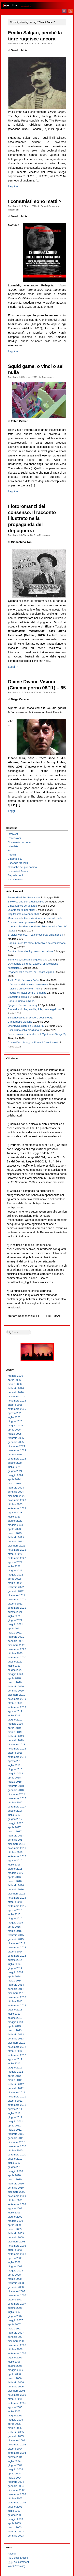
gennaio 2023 (16, 1541)
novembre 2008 (17, 2245)
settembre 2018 (17, 1756)
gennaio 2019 (16, 1740)
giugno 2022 (15, 1570)
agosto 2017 (15, 1810)
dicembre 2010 (16, 2142)
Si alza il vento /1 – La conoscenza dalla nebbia (35, 934)
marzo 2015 (15, 1930)
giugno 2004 (15, 2465)
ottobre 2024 (15, 1454)
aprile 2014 (14, 1976)
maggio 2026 (15, 1375)
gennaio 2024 (16, 1491)
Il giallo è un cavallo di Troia (24, 988)
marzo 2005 (15, 2427)
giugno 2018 (15, 1769)
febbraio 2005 (16, 2432)
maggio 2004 (15, 2469)
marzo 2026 (15, 1384)
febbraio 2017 (16, 1835)
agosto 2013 (15, 2009)
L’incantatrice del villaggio (22, 905)
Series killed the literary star (24, 897)
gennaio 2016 (16, 1889)
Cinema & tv (49, 692)
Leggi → (13, 186)
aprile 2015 (14, 1926)
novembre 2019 (17, 1698)
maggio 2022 (15, 1574)
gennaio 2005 (16, 2436)
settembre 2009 (17, 2204)
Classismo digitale (18, 996)
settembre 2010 (17, 2154)
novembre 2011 (17, 2096)
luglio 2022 (14, 1566)
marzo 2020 (15, 1682)
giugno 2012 (15, 2067)
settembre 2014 (17, 1955)
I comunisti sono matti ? (35, 201)
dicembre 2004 (16, 2440)
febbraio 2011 (16, 2133)
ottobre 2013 (15, 2001)
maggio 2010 (15, 2171)
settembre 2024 (17, 1458)
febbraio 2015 (16, 1935)
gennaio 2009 (16, 2237)
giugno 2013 (15, 2017)
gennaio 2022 (16, 1591)
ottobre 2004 (15, 2448)
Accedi (12, 2553)
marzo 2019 (15, 1732)
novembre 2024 (17, 1450)
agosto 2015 (15, 1910)
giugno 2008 (15, 2266)
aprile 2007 (14, 2324)
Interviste (13, 846)
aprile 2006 (14, 2374)
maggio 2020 (15, 1674)
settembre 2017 (17, 1806)
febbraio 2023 (16, 1537)
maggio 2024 (15, 1475)
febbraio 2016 (16, 1885)
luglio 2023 (14, 1516)
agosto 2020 (15, 1661)
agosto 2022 (15, 1562)
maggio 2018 (15, 1773)
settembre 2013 (17, 2005)
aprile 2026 (14, 1379)
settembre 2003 (17, 2502)
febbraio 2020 (16, 1686)
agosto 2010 (15, 2158)
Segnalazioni (15, 875)
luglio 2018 (14, 1765)
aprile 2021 (14, 1628)
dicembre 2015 (16, 1893)
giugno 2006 (15, 2365)
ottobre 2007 (15, 2299)
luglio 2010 (14, 2162)
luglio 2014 (14, 1964)
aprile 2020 (14, 1678)
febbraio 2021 (16, 1636)
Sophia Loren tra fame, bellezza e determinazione (37, 943)
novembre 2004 (17, 2444)
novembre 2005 (17, 2394)
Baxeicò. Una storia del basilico (26, 901)
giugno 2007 (15, 2316)
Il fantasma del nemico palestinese (28, 984)
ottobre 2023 (15, 1504)
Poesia (12, 854)
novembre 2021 (17, 1599)
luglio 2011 (14, 2113)
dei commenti (18, 2562)
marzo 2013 (15, 2030)
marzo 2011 (15, 2129)
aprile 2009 (14, 2224)
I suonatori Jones (18, 871)
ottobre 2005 (15, 2398)
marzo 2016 (15, 1881)
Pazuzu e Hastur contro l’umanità (27, 992)
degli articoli (18, 2557)
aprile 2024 (14, 1479)
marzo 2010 (15, 2179)
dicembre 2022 (16, 1545)
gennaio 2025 (16, 1442)
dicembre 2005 (16, 2390)
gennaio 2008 (16, 2287)
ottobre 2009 (15, 2200)
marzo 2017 (15, 1831)
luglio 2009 (14, 2212)
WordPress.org (16, 2566)
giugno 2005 (15, 2415)
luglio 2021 (14, 1616)
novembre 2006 (17, 2345)
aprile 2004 (14, 2473)
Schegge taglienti (18, 862)
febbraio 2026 (16, 1388)
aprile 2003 (14, 2523)
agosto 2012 (15, 2059)
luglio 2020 (14, 1665)
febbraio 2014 (16, 1984)
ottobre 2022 (15, 1553)
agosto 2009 (15, 2208)
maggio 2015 (15, 1922)
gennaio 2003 (16, 2535)
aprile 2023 (14, 1529)
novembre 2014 (17, 1947)
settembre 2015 (17, 1906)
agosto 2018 (15, 1761)
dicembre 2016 (16, 1843)
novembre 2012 (17, 2046)
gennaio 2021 (16, 1640)
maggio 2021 (15, 1624)
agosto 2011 (15, 2109)
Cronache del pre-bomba (22, 867)
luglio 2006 (14, 2361)
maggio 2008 (15, 2270)
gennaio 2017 (16, 1839)
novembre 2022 (17, 1549)
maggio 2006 (15, 2369)
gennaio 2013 (16, 2038)
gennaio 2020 (16, 1690)
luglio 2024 (14, 1466)
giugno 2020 (15, 1669)
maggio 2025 (15, 1425)
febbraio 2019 (16, 1736)
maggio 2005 (15, 2419)
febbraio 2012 (16, 2084)
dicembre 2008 (16, 2241)
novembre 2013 (17, 1997)
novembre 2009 (17, 2196)
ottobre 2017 (15, 1802)
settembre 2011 (17, 2104)
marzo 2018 (15, 1781)
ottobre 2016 (15, 1852)
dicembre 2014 (16, 1943)
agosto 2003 (15, 2506)
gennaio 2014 (16, 1988)
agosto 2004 (15, 2456)
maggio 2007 (15, 2320)
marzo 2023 (15, 1533)
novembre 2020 (17, 1649)
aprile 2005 (14, 2423)
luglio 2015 (14, 1914)
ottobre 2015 (15, 1901)
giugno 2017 (15, 1819)
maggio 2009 (15, 2220)
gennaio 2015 (16, 1939)
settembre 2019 (17, 1707)
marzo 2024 (15, 1483)
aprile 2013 (14, 2026)
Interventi (13, 833)
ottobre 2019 (15, 1703)
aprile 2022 (14, 1578)
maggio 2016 (15, 1872)
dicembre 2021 (16, 1595)
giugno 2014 (15, 1968)
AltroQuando (15, 879)
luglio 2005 (14, 2411)
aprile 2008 (14, 2274)
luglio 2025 (14, 1417)
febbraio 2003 (16, 2531)
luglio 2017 (14, 1814)
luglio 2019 (14, 1715)
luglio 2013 (14, 2013)
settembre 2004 (17, 2452)
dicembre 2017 (16, 1794)
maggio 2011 (15, 2121)
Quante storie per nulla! (21, 909)
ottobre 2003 (15, 2498)
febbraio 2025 (16, 1437)
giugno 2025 (15, 1421)
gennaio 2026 (16, 1392)
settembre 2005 (17, 2403)
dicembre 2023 (16, 1495)
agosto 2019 (15, 1711)
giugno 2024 (15, 1471)
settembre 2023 (17, 1508)
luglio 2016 (14, 1864)
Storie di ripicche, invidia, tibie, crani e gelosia (34, 1009)
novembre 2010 (17, 2146)
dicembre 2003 (16, 2490)
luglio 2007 (14, 2311)
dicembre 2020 (16, 1645)
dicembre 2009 (16, 2191)
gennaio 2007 (16, 2336)
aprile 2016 (14, 1877)
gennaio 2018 (16, 1790)
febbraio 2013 (16, 2034)
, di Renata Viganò (31, 972)
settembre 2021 (17, 1607)
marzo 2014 (15, 1980)
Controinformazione (50, 206)
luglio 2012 (14, 2063)
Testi (10, 850)
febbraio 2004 (16, 2481)
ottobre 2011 (15, 2100)
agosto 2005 (15, 2407)
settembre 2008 (17, 2253)
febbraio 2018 (16, 1785)
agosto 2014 (15, 1959)
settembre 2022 (17, 1558)
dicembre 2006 (16, 2340)
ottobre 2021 (15, 1603)
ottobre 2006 (15, 2349)
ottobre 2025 (15, 1404)
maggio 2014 (15, 1972)
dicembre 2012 (16, 2042)
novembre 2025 (17, 1400)
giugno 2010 (15, 2167)
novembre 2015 (17, 1897)
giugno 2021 (15, 1620)
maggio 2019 (15, 1723)
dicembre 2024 (16, 1446)
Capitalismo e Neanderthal (23, 914)
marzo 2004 (15, 2477)
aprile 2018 (14, 1777)
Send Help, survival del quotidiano (27, 959)
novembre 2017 (17, 1798)
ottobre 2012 (15, 2051)
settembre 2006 (17, 2353)
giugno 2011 (15, 2117)
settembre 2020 (17, 1657)
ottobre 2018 (15, 1752)
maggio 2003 (15, 2519)
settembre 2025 (17, 1408)
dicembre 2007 (16, 2291)
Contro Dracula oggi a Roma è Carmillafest (33, 1042)
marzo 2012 (15, 2080)
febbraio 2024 (16, 1487)
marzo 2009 (15, 2229)
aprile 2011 (14, 2125)
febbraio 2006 (16, 2382)
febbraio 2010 (16, 2183)
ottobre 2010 (15, 2150)
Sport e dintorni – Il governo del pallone (30, 951)
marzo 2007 (15, 2328)
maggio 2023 (15, 1524)
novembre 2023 (17, 1500)
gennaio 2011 (16, 2138)
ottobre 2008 (15, 2249)
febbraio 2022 (16, 1587)
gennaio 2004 (16, 2485)
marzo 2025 (15, 1433)
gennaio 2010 (16, 2187)
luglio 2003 (14, 2510)
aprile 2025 (14, 1429)
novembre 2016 (17, 1848)
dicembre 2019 (16, 1694)
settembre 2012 (17, 2055)
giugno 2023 (15, 1520)
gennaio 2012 (16, 2088)
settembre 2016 (17, 1856)
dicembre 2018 (16, 1744)
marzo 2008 (15, 2278)
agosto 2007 (15, 2307)
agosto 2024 (15, 1462)
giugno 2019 (15, 1719)
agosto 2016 (15, 1860)
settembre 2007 (17, 2303)
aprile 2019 (14, 1727)
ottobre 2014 (15, 1951)
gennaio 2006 (16, 2386)
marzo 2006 (15, 2378)
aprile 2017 (14, 1827)
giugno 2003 (15, 2514)
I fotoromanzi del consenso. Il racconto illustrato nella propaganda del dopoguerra (32, 518)
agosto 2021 (15, 1611)
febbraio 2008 (16, 2282)
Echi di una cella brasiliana (23, 1030)
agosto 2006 (15, 2357)
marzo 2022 (15, 1582)
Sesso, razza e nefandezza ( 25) (37, 1034)
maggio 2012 (15, 2071)
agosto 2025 (15, 1413)
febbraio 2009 (16, 2233)
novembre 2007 (17, 2295)
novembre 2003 (17, 2494)
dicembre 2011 (16, 2092)
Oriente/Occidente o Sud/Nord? (26, 1025)
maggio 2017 (15, 1823)
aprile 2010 (14, 2175)
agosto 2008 (15, 2258)
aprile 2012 (14, 2075)
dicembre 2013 (16, 1993)
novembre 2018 (17, 1748)
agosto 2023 (15, 1512)
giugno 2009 (15, 2216)
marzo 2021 (15, 1632)
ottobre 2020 (15, 1653)
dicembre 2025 (16, 1396)
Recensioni (46, 43)
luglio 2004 (14, 2461)
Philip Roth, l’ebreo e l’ (23, 980)
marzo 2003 (15, 2527)
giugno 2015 (15, 1918)
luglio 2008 (14, 2262)
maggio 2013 (15, 2022)
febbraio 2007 (16, 2332)
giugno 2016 (15, 1868)
